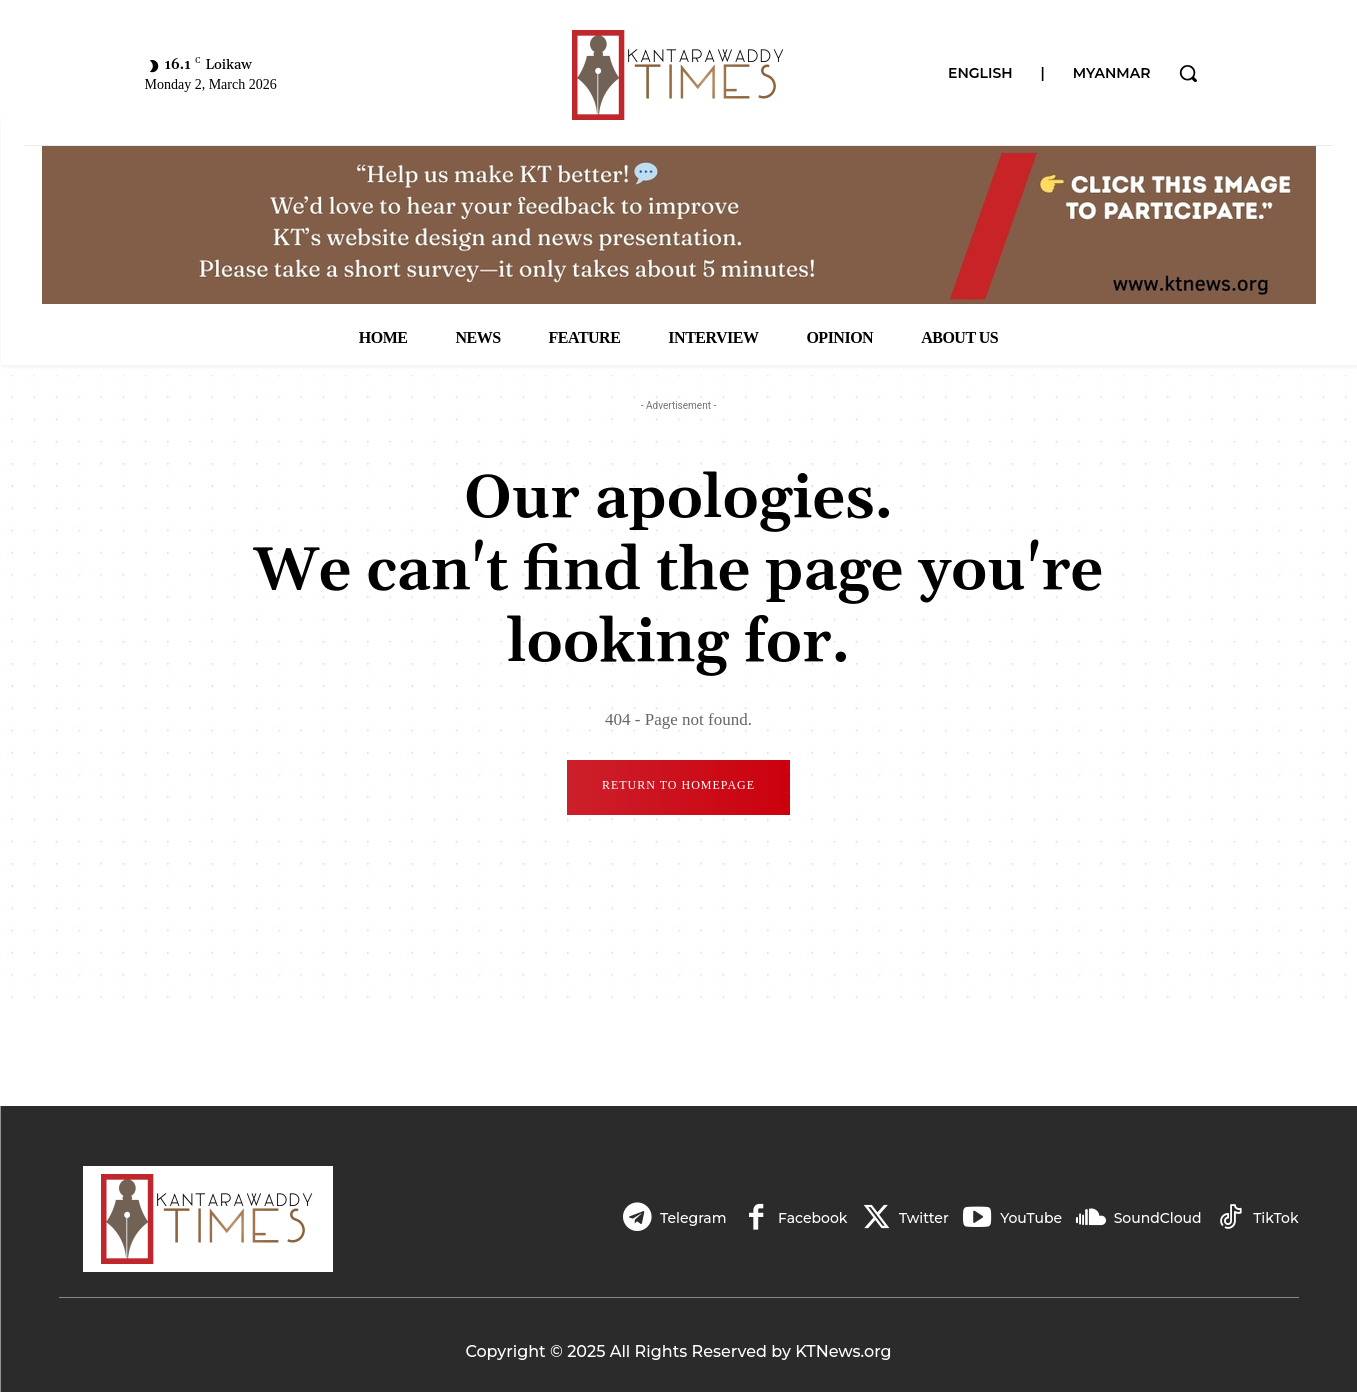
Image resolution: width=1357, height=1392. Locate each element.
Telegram (686, 1218)
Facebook (806, 1218)
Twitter (920, 1218)
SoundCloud (1156, 1218)
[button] (1188, 73)
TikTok (1275, 1218)
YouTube (1028, 1218)
